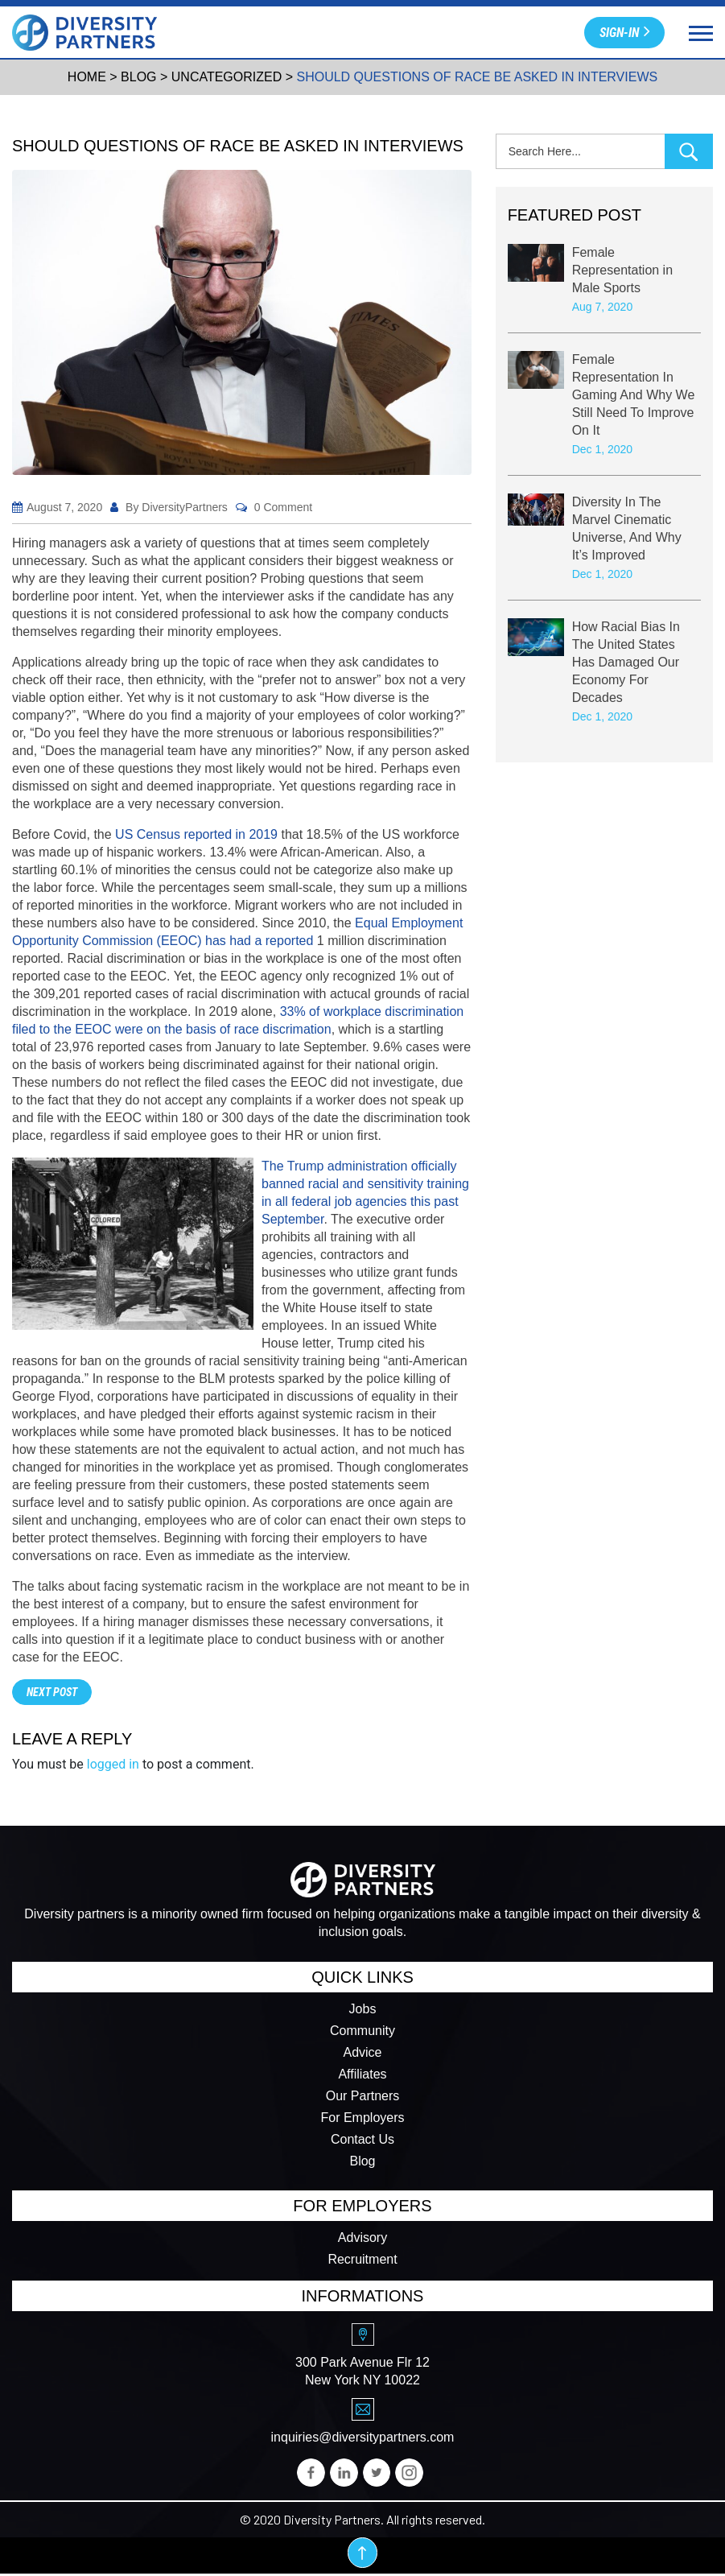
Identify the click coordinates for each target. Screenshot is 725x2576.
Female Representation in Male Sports (622, 270)
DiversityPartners (185, 507)
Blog (362, 2162)
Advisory (362, 2238)
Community (362, 2031)
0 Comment (283, 507)
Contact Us (362, 2140)
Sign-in (625, 31)
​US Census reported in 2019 (196, 834)
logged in (113, 1764)
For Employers (362, 2118)
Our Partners (363, 2096)
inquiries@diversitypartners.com (363, 2438)
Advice (362, 2053)
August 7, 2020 (64, 507)
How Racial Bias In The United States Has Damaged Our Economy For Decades (626, 663)
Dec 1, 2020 (602, 450)
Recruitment (362, 2260)
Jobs (363, 2010)
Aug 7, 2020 (602, 307)
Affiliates (362, 2075)
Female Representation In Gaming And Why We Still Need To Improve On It (633, 395)
